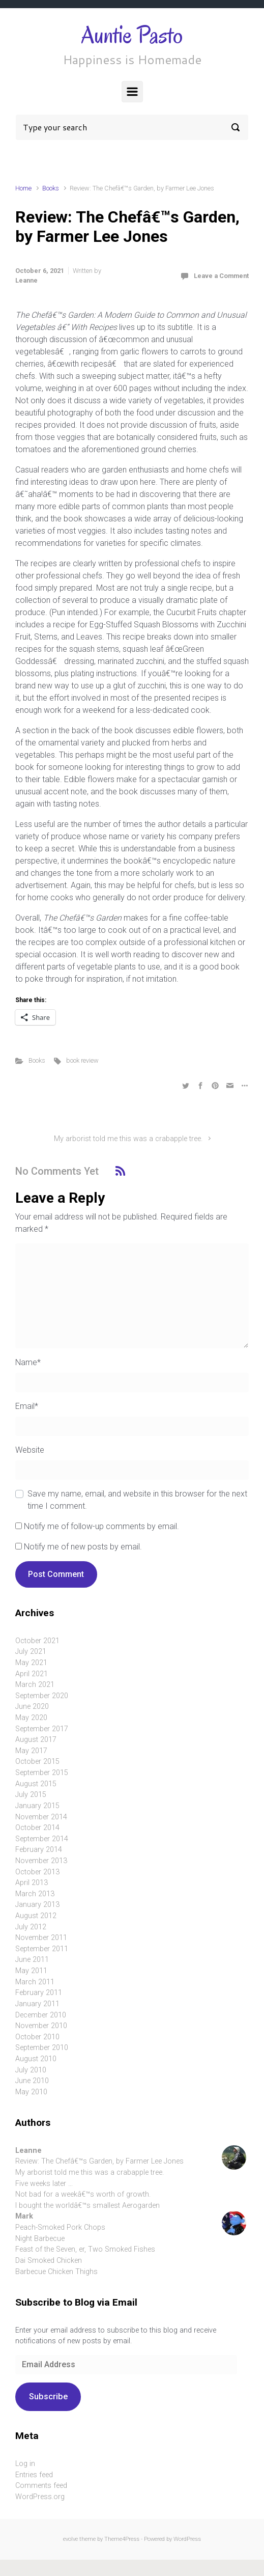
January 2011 (37, 2004)
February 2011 (38, 1992)
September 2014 (41, 1839)
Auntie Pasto (132, 35)
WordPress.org (40, 2496)
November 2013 (41, 1861)
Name (28, 1362)
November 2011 (41, 1937)
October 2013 (37, 1872)
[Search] (132, 127)
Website (29, 1450)
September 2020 (41, 1696)
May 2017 (31, 1751)
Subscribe (48, 2396)
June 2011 (32, 1959)
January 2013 (37, 1904)
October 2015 (37, 1761)
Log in (25, 2463)
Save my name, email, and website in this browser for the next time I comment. (137, 1500)
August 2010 (35, 2059)
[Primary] (132, 91)
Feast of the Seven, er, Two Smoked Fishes (85, 2249)
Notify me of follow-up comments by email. (101, 1526)
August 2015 (35, 1784)
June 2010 (32, 2080)
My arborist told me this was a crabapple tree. (128, 1138)
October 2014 (37, 1827)
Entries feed (34, 2475)
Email (26, 1406)
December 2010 (40, 2015)
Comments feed (41, 2485)
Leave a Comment (221, 276)
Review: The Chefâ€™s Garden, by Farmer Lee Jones (99, 2161)
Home (23, 188)
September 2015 (41, 1772)
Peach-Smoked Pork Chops (60, 2227)
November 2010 (41, 2025)
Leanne (26, 280)
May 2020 (31, 1717)
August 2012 (35, 1916)
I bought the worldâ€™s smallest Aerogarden (87, 2205)
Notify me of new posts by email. (83, 1547)
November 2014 (41, 1817)
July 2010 (30, 2070)
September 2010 (41, 2047)
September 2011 (41, 1949)
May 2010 (31, 2092)
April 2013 (31, 1882)
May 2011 (31, 1970)
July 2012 (30, 1927)
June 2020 (32, 1706)
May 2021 (31, 1662)
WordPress (187, 2539)
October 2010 (37, 2037)
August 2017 (35, 1739)
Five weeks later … (44, 2183)
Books (50, 188)
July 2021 (30, 1651)
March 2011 (34, 1982)
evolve (70, 2539)
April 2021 (31, 1674)
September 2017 (41, 1729)
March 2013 (34, 1894)
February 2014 (38, 1849)
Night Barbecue (40, 2238)
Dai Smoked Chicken (48, 2260)
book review (82, 1060)
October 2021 (37, 1641)
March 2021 (34, 1684)
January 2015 (37, 1806)
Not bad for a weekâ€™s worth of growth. (83, 2194)
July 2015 (30, 1794)
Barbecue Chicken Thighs (56, 2271)
